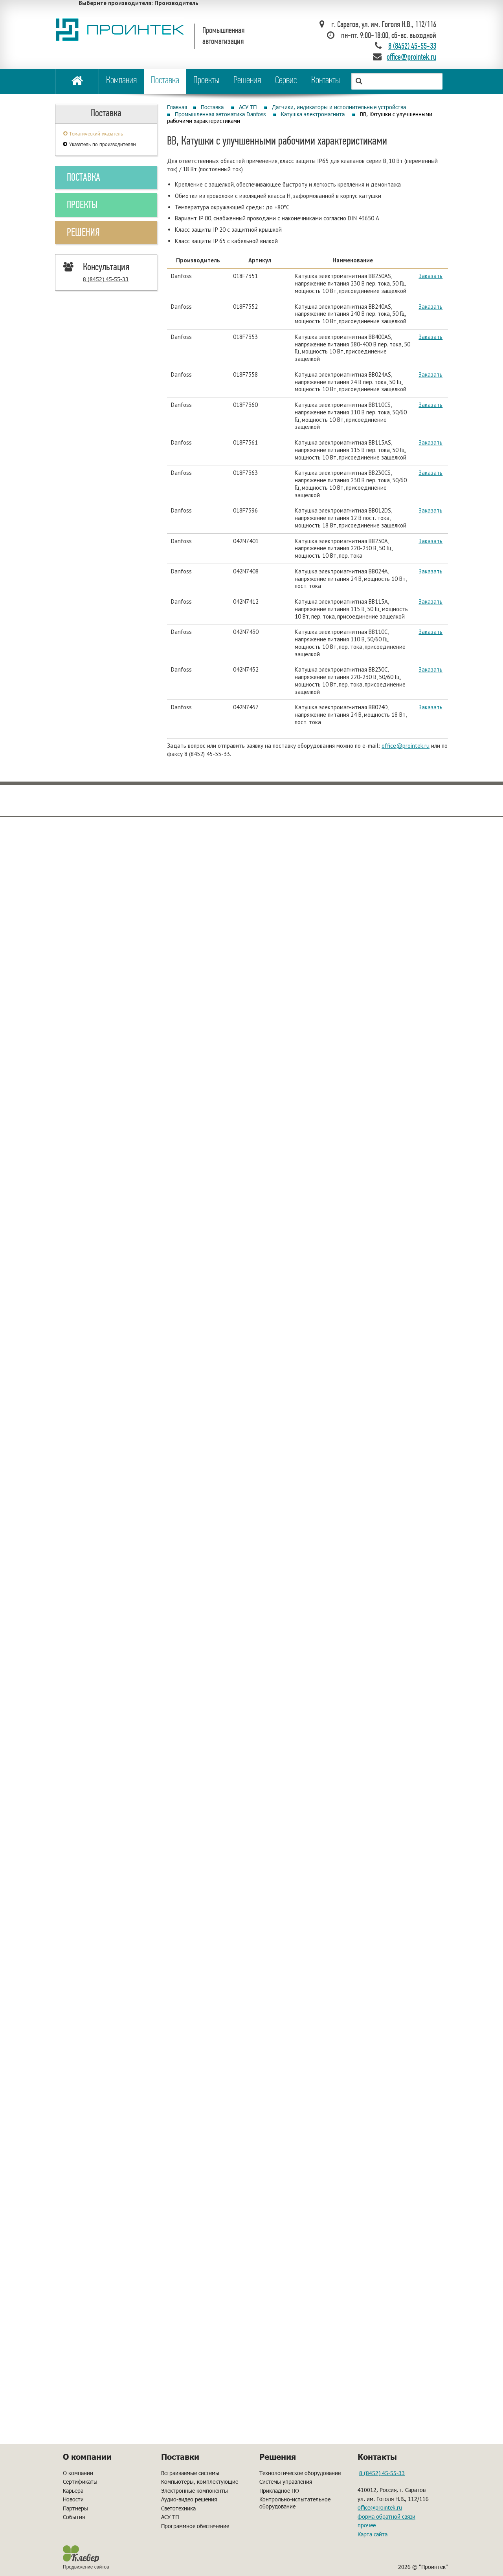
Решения (247, 80)
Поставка (165, 80)
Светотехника (178, 2508)
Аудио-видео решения (189, 2499)
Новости (73, 2499)
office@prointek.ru (406, 745)
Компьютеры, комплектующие (199, 2481)
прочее (367, 2525)
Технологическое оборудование (300, 2473)
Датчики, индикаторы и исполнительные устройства (339, 107)
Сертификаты (80, 2481)
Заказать (430, 276)
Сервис (286, 80)
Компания (121, 80)
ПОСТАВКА (83, 178)
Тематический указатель (96, 133)
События (74, 2517)
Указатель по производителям (102, 144)
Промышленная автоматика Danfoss (220, 114)
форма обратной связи (386, 2516)
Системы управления (285, 2481)
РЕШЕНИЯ (83, 233)
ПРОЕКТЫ (82, 205)
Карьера (73, 2490)
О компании (78, 2473)
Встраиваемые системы (190, 2473)
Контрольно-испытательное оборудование (294, 2503)
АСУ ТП (248, 107)
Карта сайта (372, 2534)
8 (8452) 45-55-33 (412, 46)
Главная (177, 107)
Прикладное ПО (279, 2490)
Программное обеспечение (195, 2526)
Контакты (325, 80)
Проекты (206, 80)
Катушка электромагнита (313, 114)
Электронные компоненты (194, 2490)
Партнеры (75, 2508)
